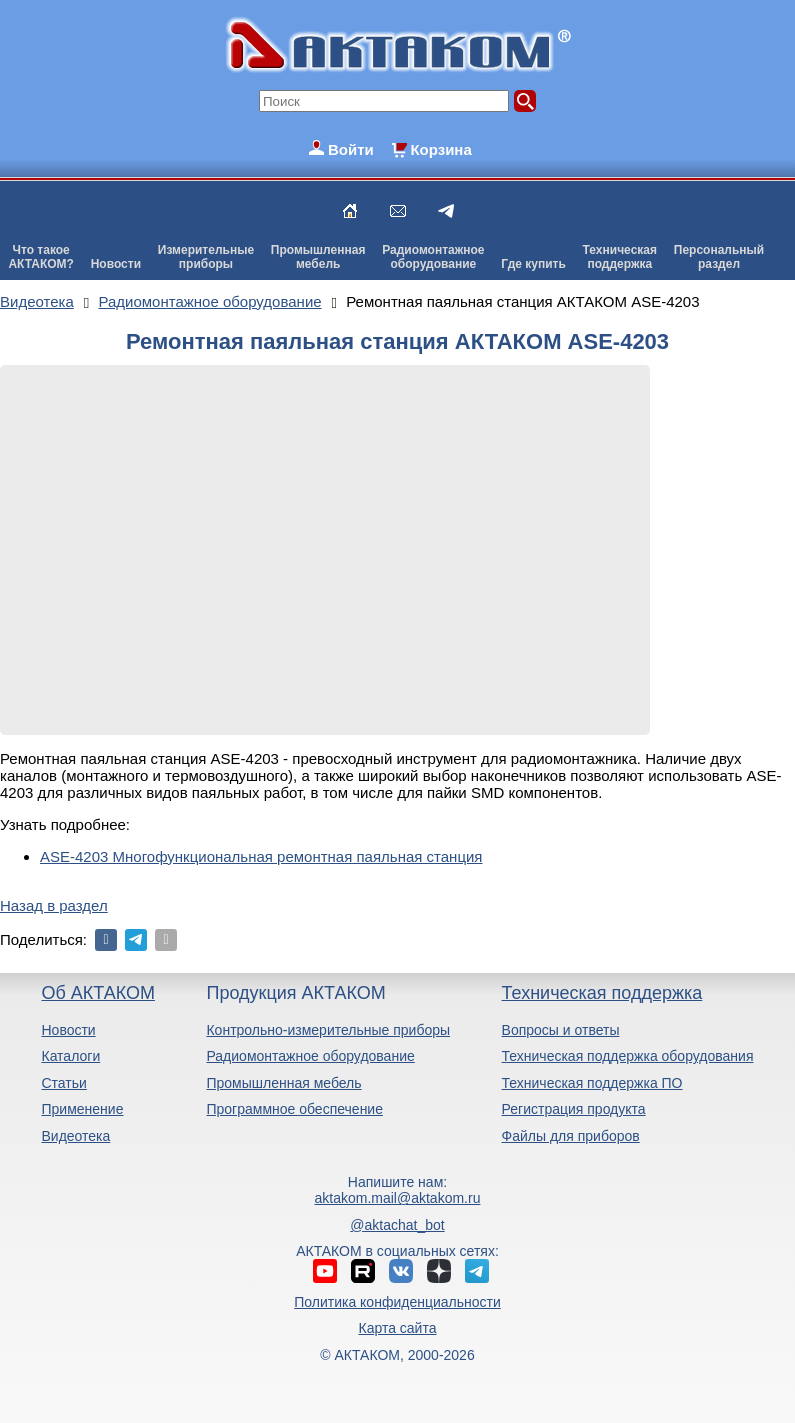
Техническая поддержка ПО (592, 1083)
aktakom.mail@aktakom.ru (398, 1198)
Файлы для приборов (571, 1136)
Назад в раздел (54, 905)
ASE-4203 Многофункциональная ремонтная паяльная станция (261, 856)
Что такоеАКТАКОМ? (41, 257)
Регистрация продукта (574, 1109)
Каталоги (70, 1056)
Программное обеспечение (294, 1109)
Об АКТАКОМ (97, 993)
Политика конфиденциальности (397, 1302)
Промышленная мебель (283, 1083)
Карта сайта (397, 1328)
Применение (82, 1109)
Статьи (63, 1083)
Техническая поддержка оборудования (628, 1056)
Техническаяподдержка (620, 257)
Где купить (533, 264)
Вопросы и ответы (561, 1030)
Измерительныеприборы (206, 257)
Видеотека (75, 1136)
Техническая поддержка (602, 993)
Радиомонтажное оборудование (310, 1056)
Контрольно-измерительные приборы (328, 1030)
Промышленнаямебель (318, 257)
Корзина (440, 149)
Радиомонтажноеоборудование (433, 257)
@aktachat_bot (397, 1225)
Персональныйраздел (719, 257)
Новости (116, 264)
